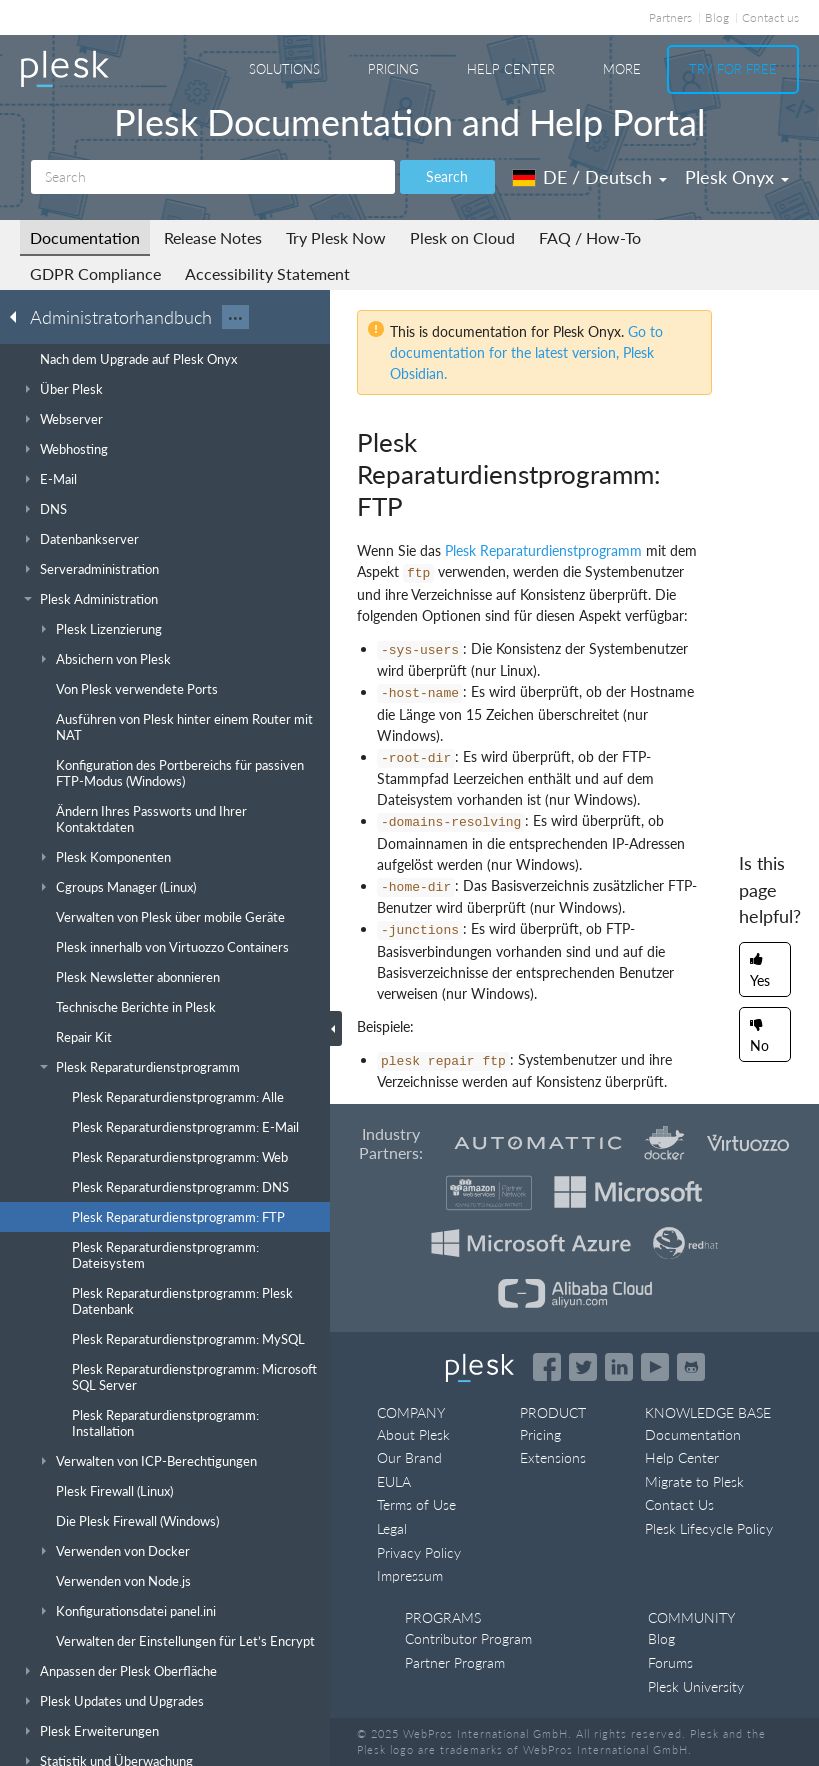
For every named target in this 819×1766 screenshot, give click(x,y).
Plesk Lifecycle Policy (709, 1528)
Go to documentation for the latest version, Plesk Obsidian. (526, 352)
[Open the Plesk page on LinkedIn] (619, 1367)
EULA (394, 1481)
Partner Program (455, 1662)
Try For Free (733, 69)
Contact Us (679, 1504)
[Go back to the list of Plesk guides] (19, 316)
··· (235, 317)
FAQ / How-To (590, 237)
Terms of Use (416, 1504)
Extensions (553, 1457)
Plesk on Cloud (462, 237)
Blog (717, 17)
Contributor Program (468, 1638)
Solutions (284, 69)
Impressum (410, 1575)
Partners (670, 17)
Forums (670, 1662)
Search (447, 176)
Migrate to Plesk (694, 1481)
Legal (392, 1528)
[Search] (213, 177)
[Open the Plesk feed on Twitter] (583, 1367)
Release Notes (213, 237)
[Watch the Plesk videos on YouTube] (655, 1367)
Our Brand (409, 1457)
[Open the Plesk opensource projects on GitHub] (691, 1367)
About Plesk (413, 1434)
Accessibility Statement (267, 273)
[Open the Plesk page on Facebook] (547, 1367)
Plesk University (696, 1686)
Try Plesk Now (336, 237)
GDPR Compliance (95, 273)
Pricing (393, 69)
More (622, 69)
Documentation (85, 237)
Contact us (770, 17)
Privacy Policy (419, 1552)
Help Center (511, 69)
